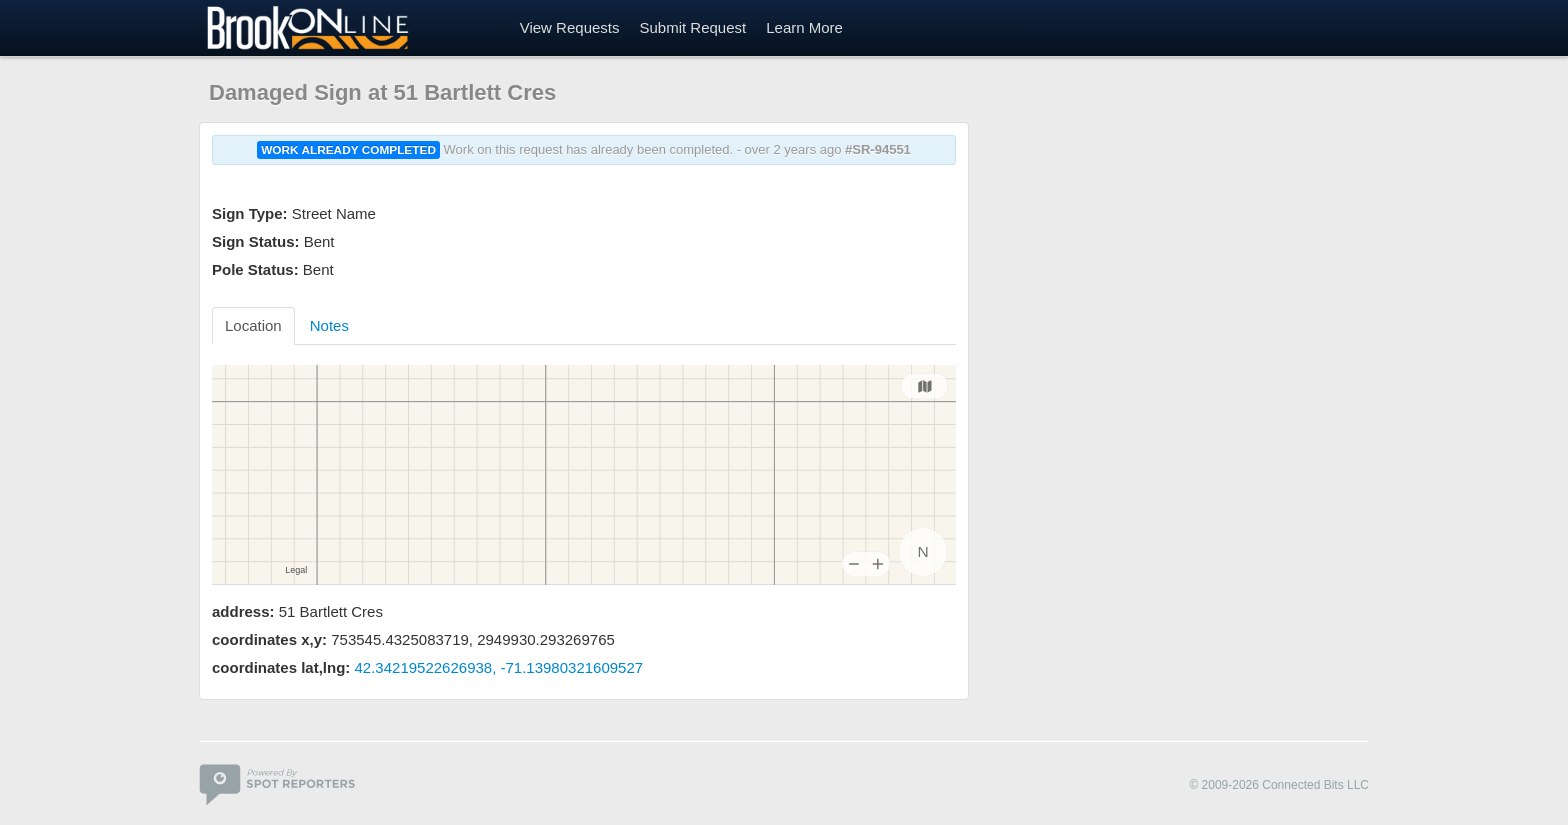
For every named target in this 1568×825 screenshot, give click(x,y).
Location (253, 325)
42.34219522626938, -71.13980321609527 (499, 667)
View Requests (570, 27)
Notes (329, 325)
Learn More (804, 27)
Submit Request (692, 27)
